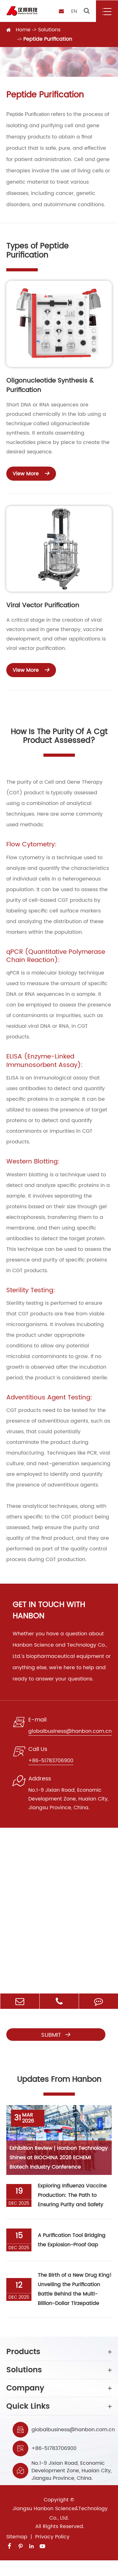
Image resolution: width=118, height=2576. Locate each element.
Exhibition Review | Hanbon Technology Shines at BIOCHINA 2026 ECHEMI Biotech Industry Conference (58, 2157)
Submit (56, 2035)
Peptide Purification (47, 39)
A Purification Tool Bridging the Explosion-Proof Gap (71, 2240)
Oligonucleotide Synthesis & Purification (49, 385)
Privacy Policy (52, 2537)
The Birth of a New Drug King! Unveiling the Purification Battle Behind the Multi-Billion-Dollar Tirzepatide (75, 2289)
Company (59, 2388)
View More (31, 473)
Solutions (49, 30)
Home (23, 30)
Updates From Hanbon (59, 2079)
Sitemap (16, 2537)
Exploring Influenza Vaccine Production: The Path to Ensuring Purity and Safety (72, 2195)
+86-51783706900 (53, 2448)
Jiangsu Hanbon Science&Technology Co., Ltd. (59, 2513)
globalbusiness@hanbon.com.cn (73, 2429)
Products (59, 2352)
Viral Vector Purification (42, 605)
